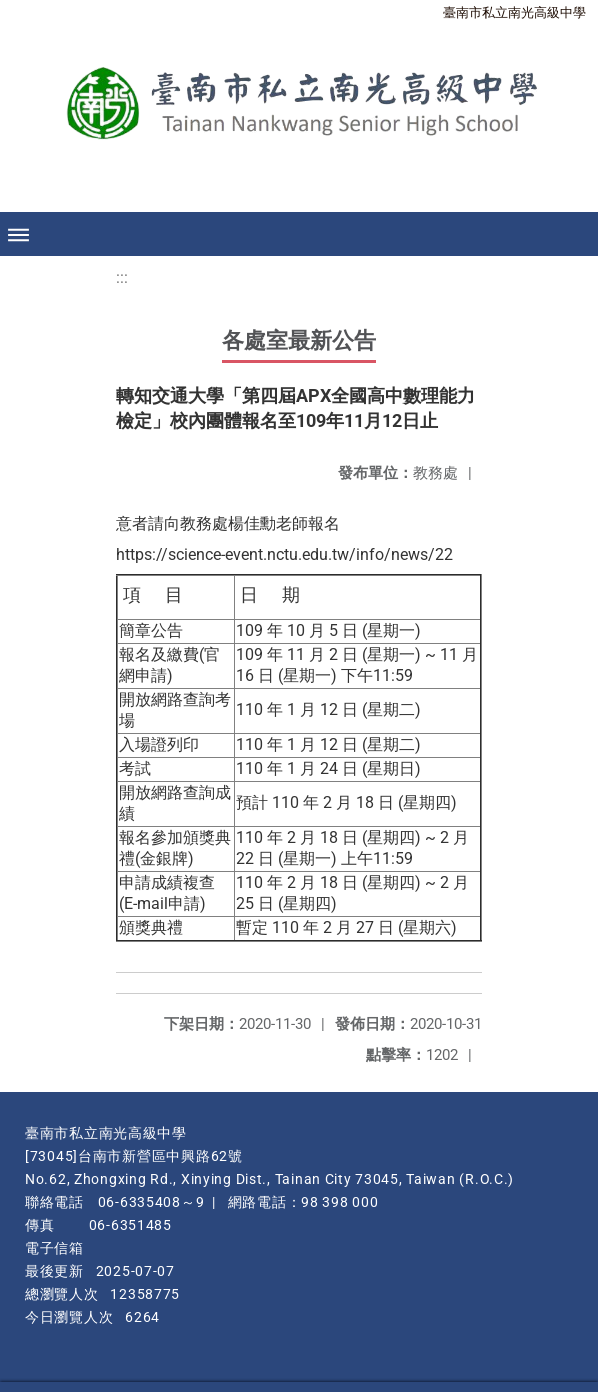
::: (122, 277)
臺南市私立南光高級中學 (514, 12)
